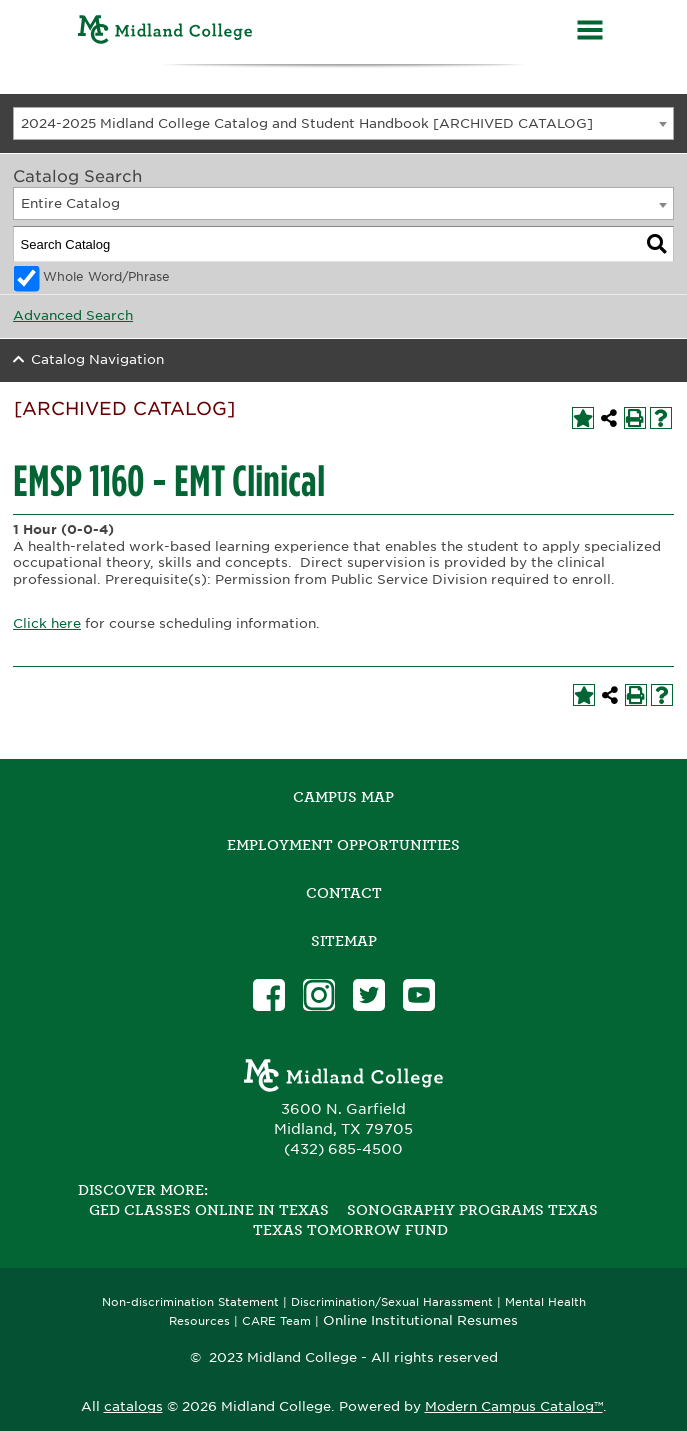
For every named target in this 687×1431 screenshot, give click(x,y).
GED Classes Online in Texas (209, 1210)
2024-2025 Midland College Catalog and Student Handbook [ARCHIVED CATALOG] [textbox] (307, 123)
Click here (47, 623)
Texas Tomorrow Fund (350, 1230)
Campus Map (343, 797)
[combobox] (343, 123)
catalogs (133, 1406)
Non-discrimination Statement (190, 1302)
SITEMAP (344, 941)
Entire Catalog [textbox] (70, 203)
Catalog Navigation (97, 359)
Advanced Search (73, 315)
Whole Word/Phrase (106, 277)
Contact (344, 893)
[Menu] (590, 32)
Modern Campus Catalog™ (514, 1406)
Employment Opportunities (343, 845)
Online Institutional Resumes (420, 1320)
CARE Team (276, 1321)
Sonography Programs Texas (472, 1210)
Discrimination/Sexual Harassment (392, 1302)
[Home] (165, 32)
